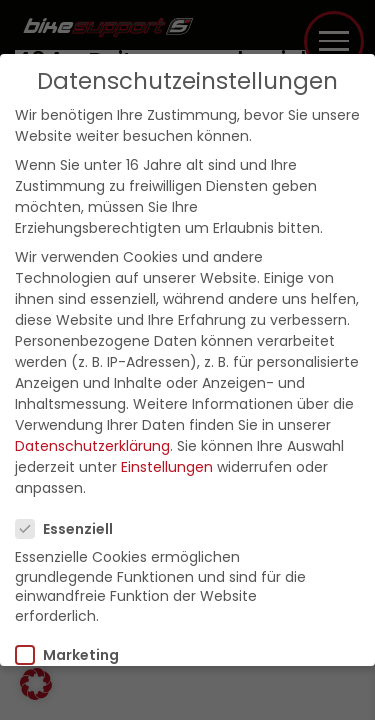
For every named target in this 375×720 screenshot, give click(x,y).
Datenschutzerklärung (92, 446)
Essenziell (70, 529)
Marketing (73, 655)
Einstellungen (167, 467)
